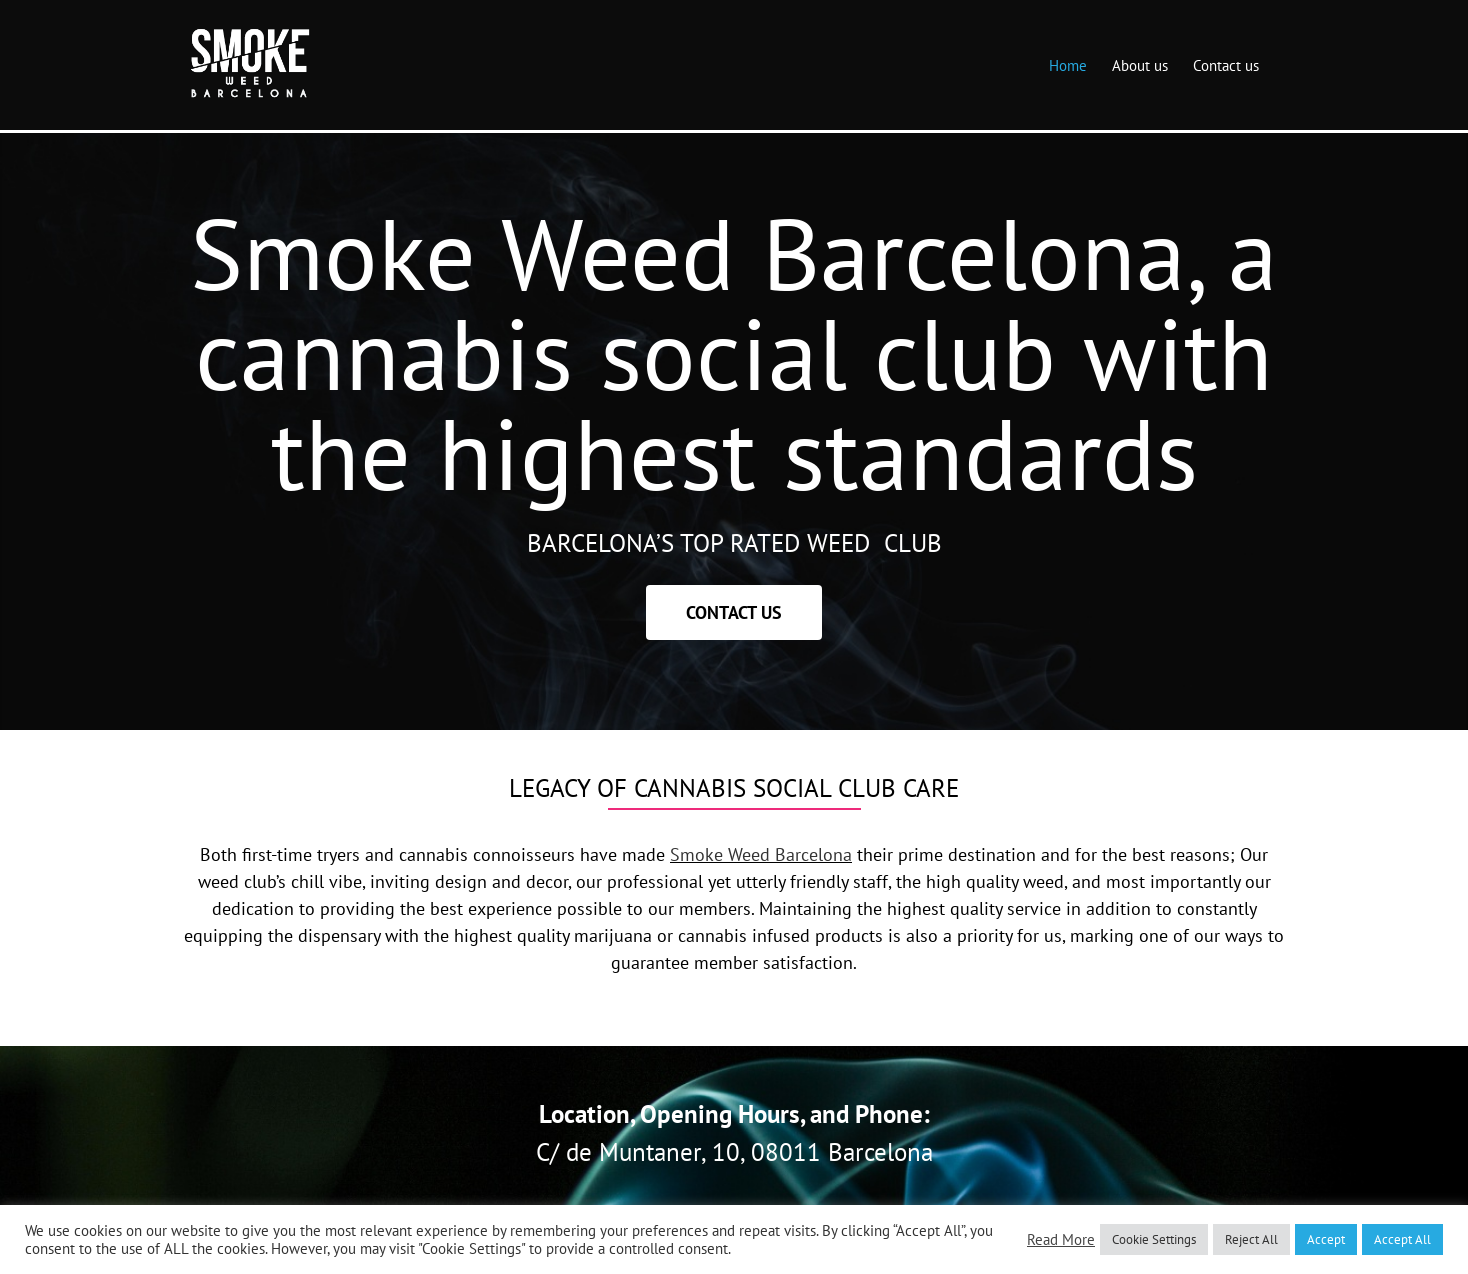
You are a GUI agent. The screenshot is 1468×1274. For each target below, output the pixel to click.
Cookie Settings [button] (1154, 1239)
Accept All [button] (1402, 1239)
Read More (1061, 1240)
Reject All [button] (1251, 1239)
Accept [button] (1326, 1239)
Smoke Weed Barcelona (761, 854)
